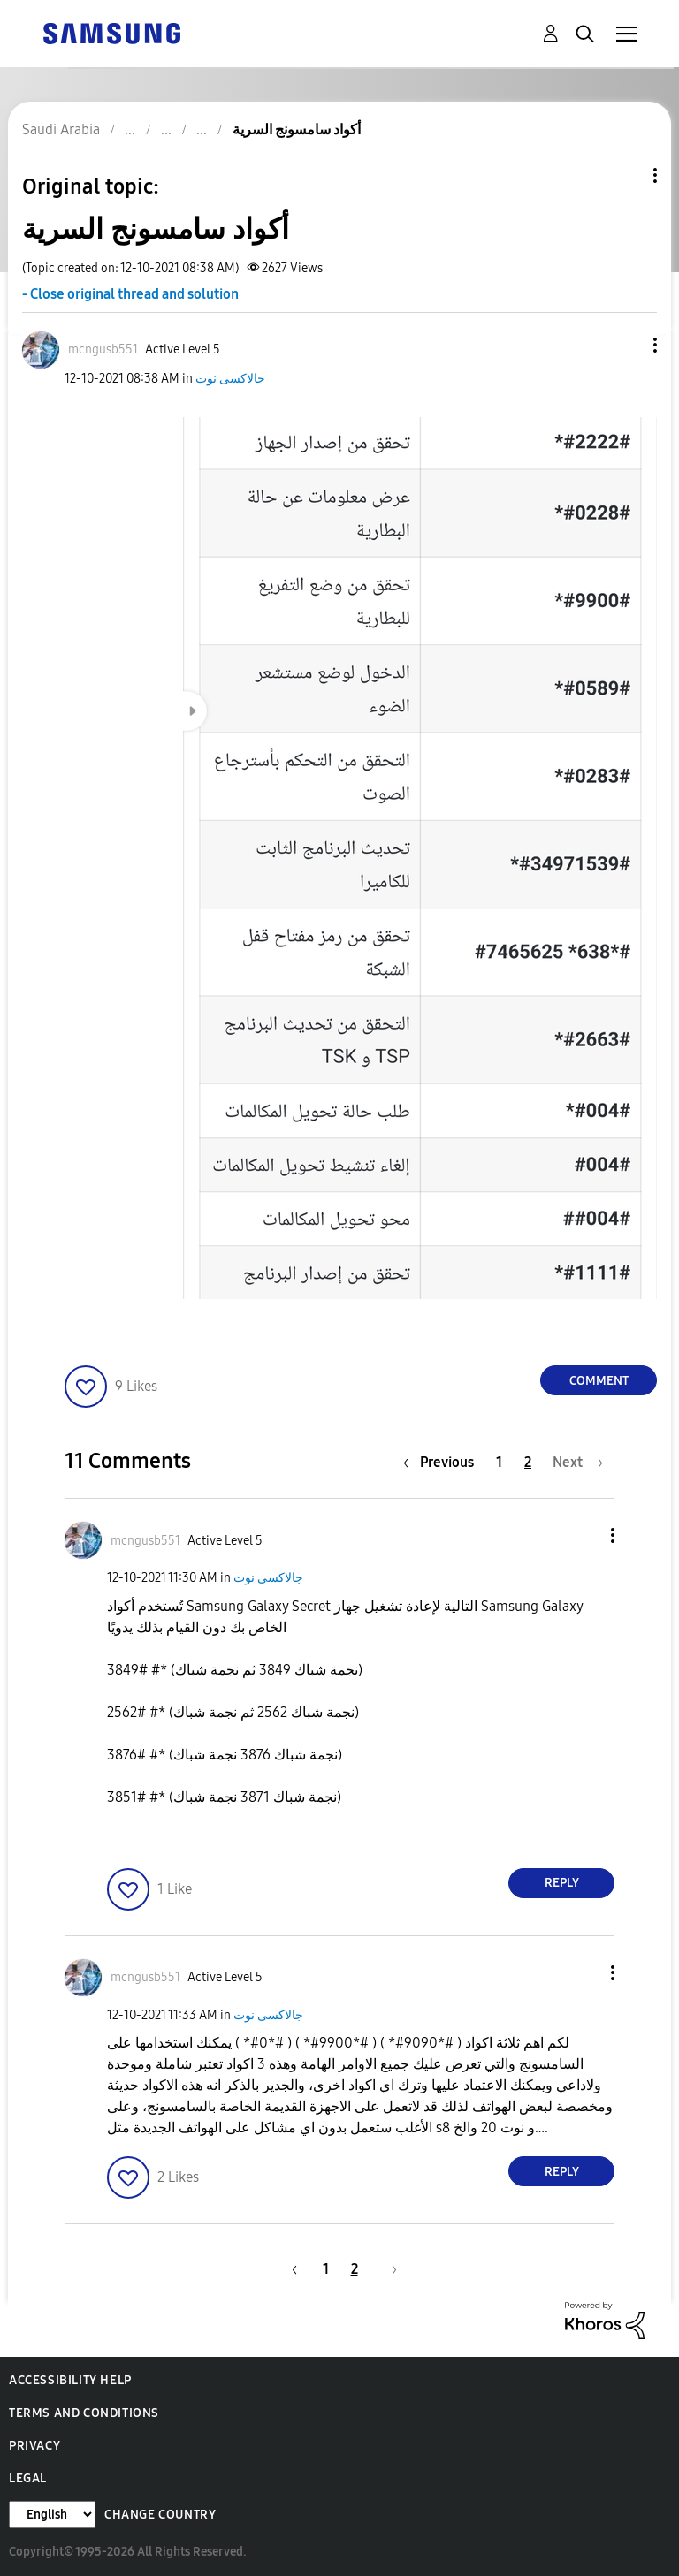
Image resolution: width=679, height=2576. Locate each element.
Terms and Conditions (84, 2412)
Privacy (34, 2445)
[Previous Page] (443, 1462)
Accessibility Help (70, 2380)
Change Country (160, 2514)
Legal (28, 2478)
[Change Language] (52, 2514)
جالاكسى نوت (230, 378)
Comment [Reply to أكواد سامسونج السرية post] (599, 1380)
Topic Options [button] (625, 175)
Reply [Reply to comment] (562, 1882)
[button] (626, 345)
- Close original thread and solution (130, 293)
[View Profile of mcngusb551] (103, 349)
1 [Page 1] (499, 1462)
